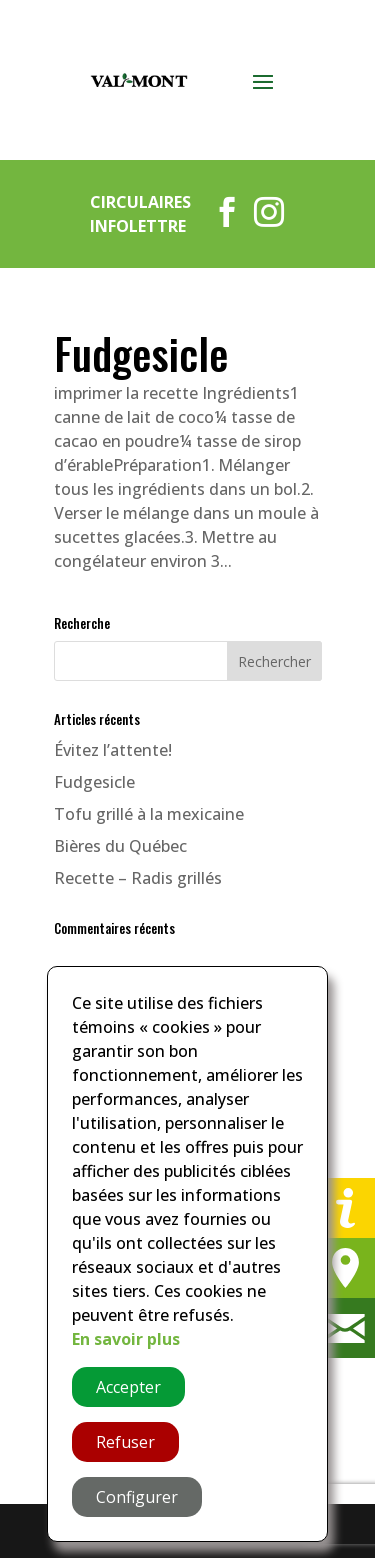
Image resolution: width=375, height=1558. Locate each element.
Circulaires (140, 202)
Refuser (125, 1442)
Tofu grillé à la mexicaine (149, 814)
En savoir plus (126, 1339)
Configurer (137, 1497)
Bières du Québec (120, 846)
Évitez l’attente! (113, 750)
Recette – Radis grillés (138, 878)
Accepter (128, 1387)
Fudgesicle (141, 353)
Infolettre (138, 226)
